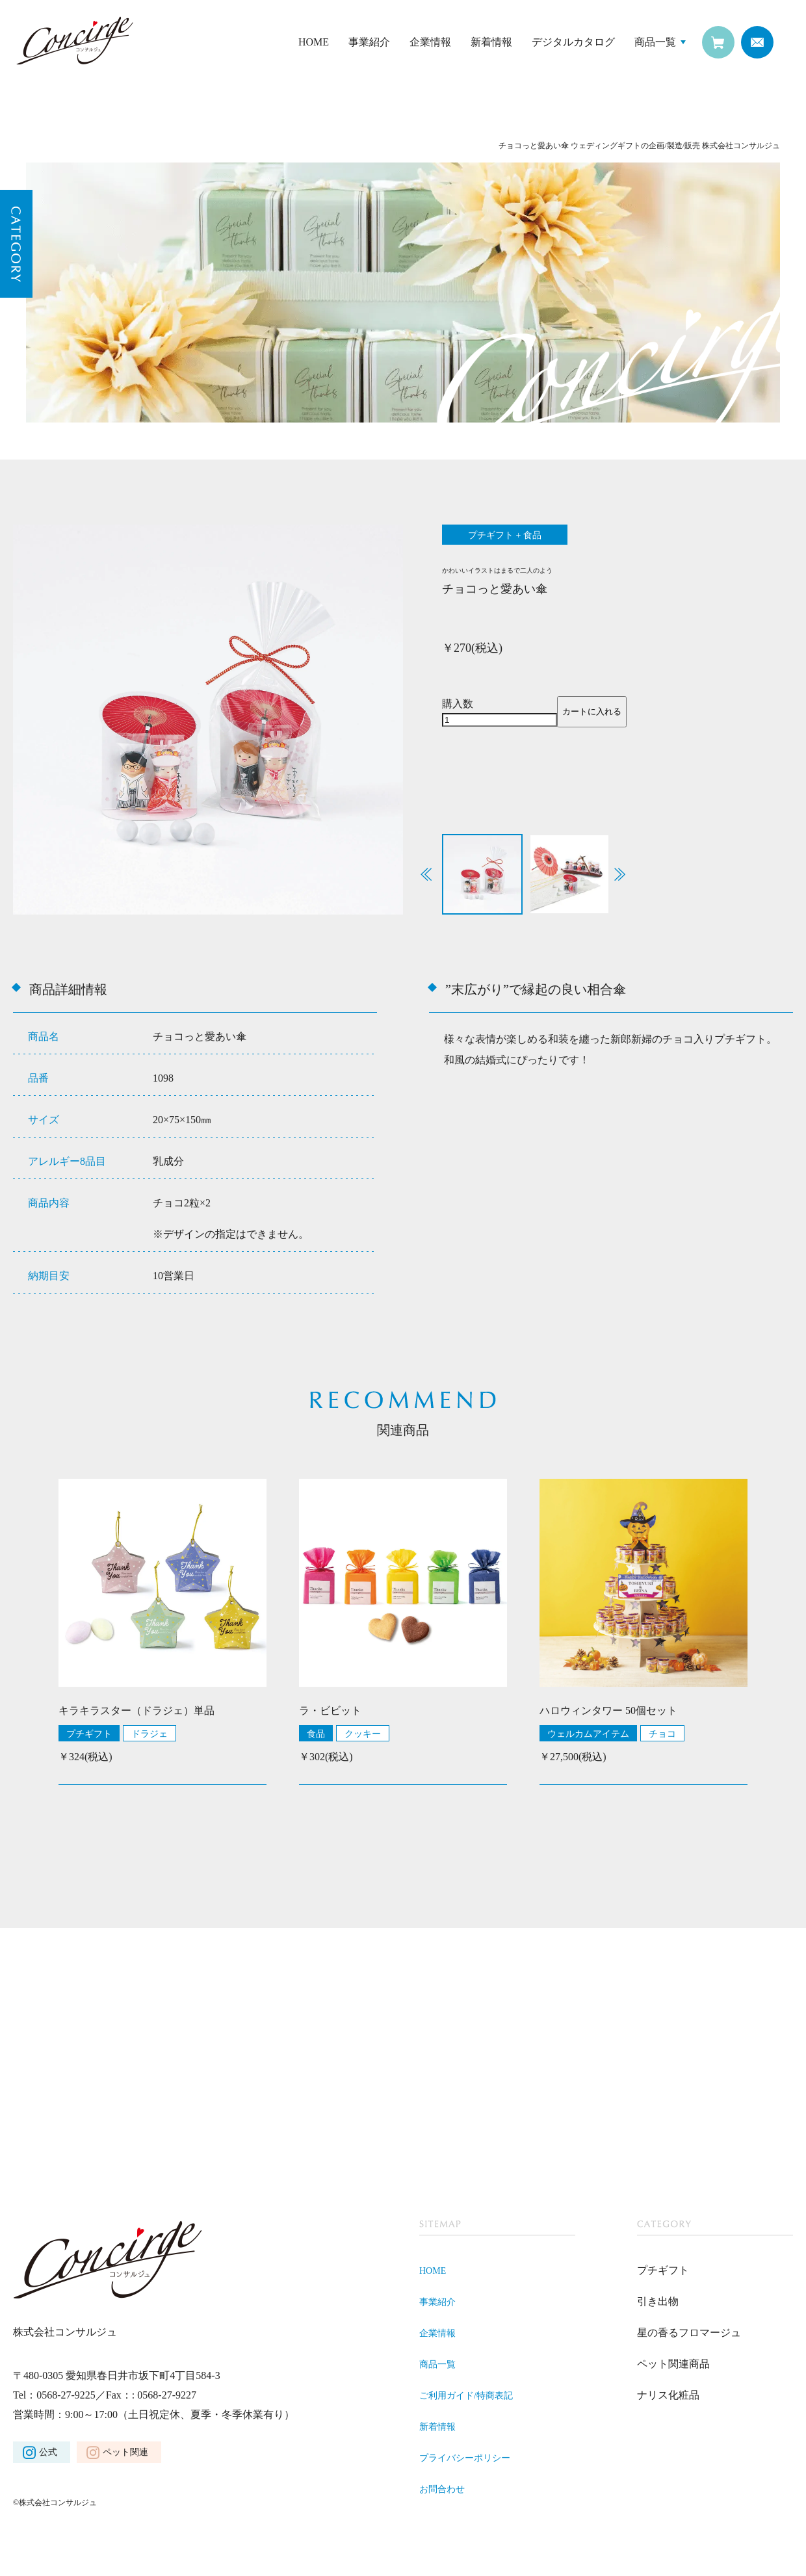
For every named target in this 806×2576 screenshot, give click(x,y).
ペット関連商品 (673, 2366)
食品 (316, 1736)
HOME (313, 41)
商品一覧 (655, 41)
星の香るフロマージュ (689, 2335)
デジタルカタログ (573, 41)
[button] (620, 877)
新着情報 (491, 41)
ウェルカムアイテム (588, 1736)
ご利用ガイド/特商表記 (472, 2397)
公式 (48, 2455)
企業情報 (430, 41)
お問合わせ (445, 2491)
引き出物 (658, 2303)
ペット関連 (125, 2455)
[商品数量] (499, 722)
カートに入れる (591, 714)
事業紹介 (369, 41)
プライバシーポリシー (471, 2459)
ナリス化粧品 (668, 2397)
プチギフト (89, 1736)
